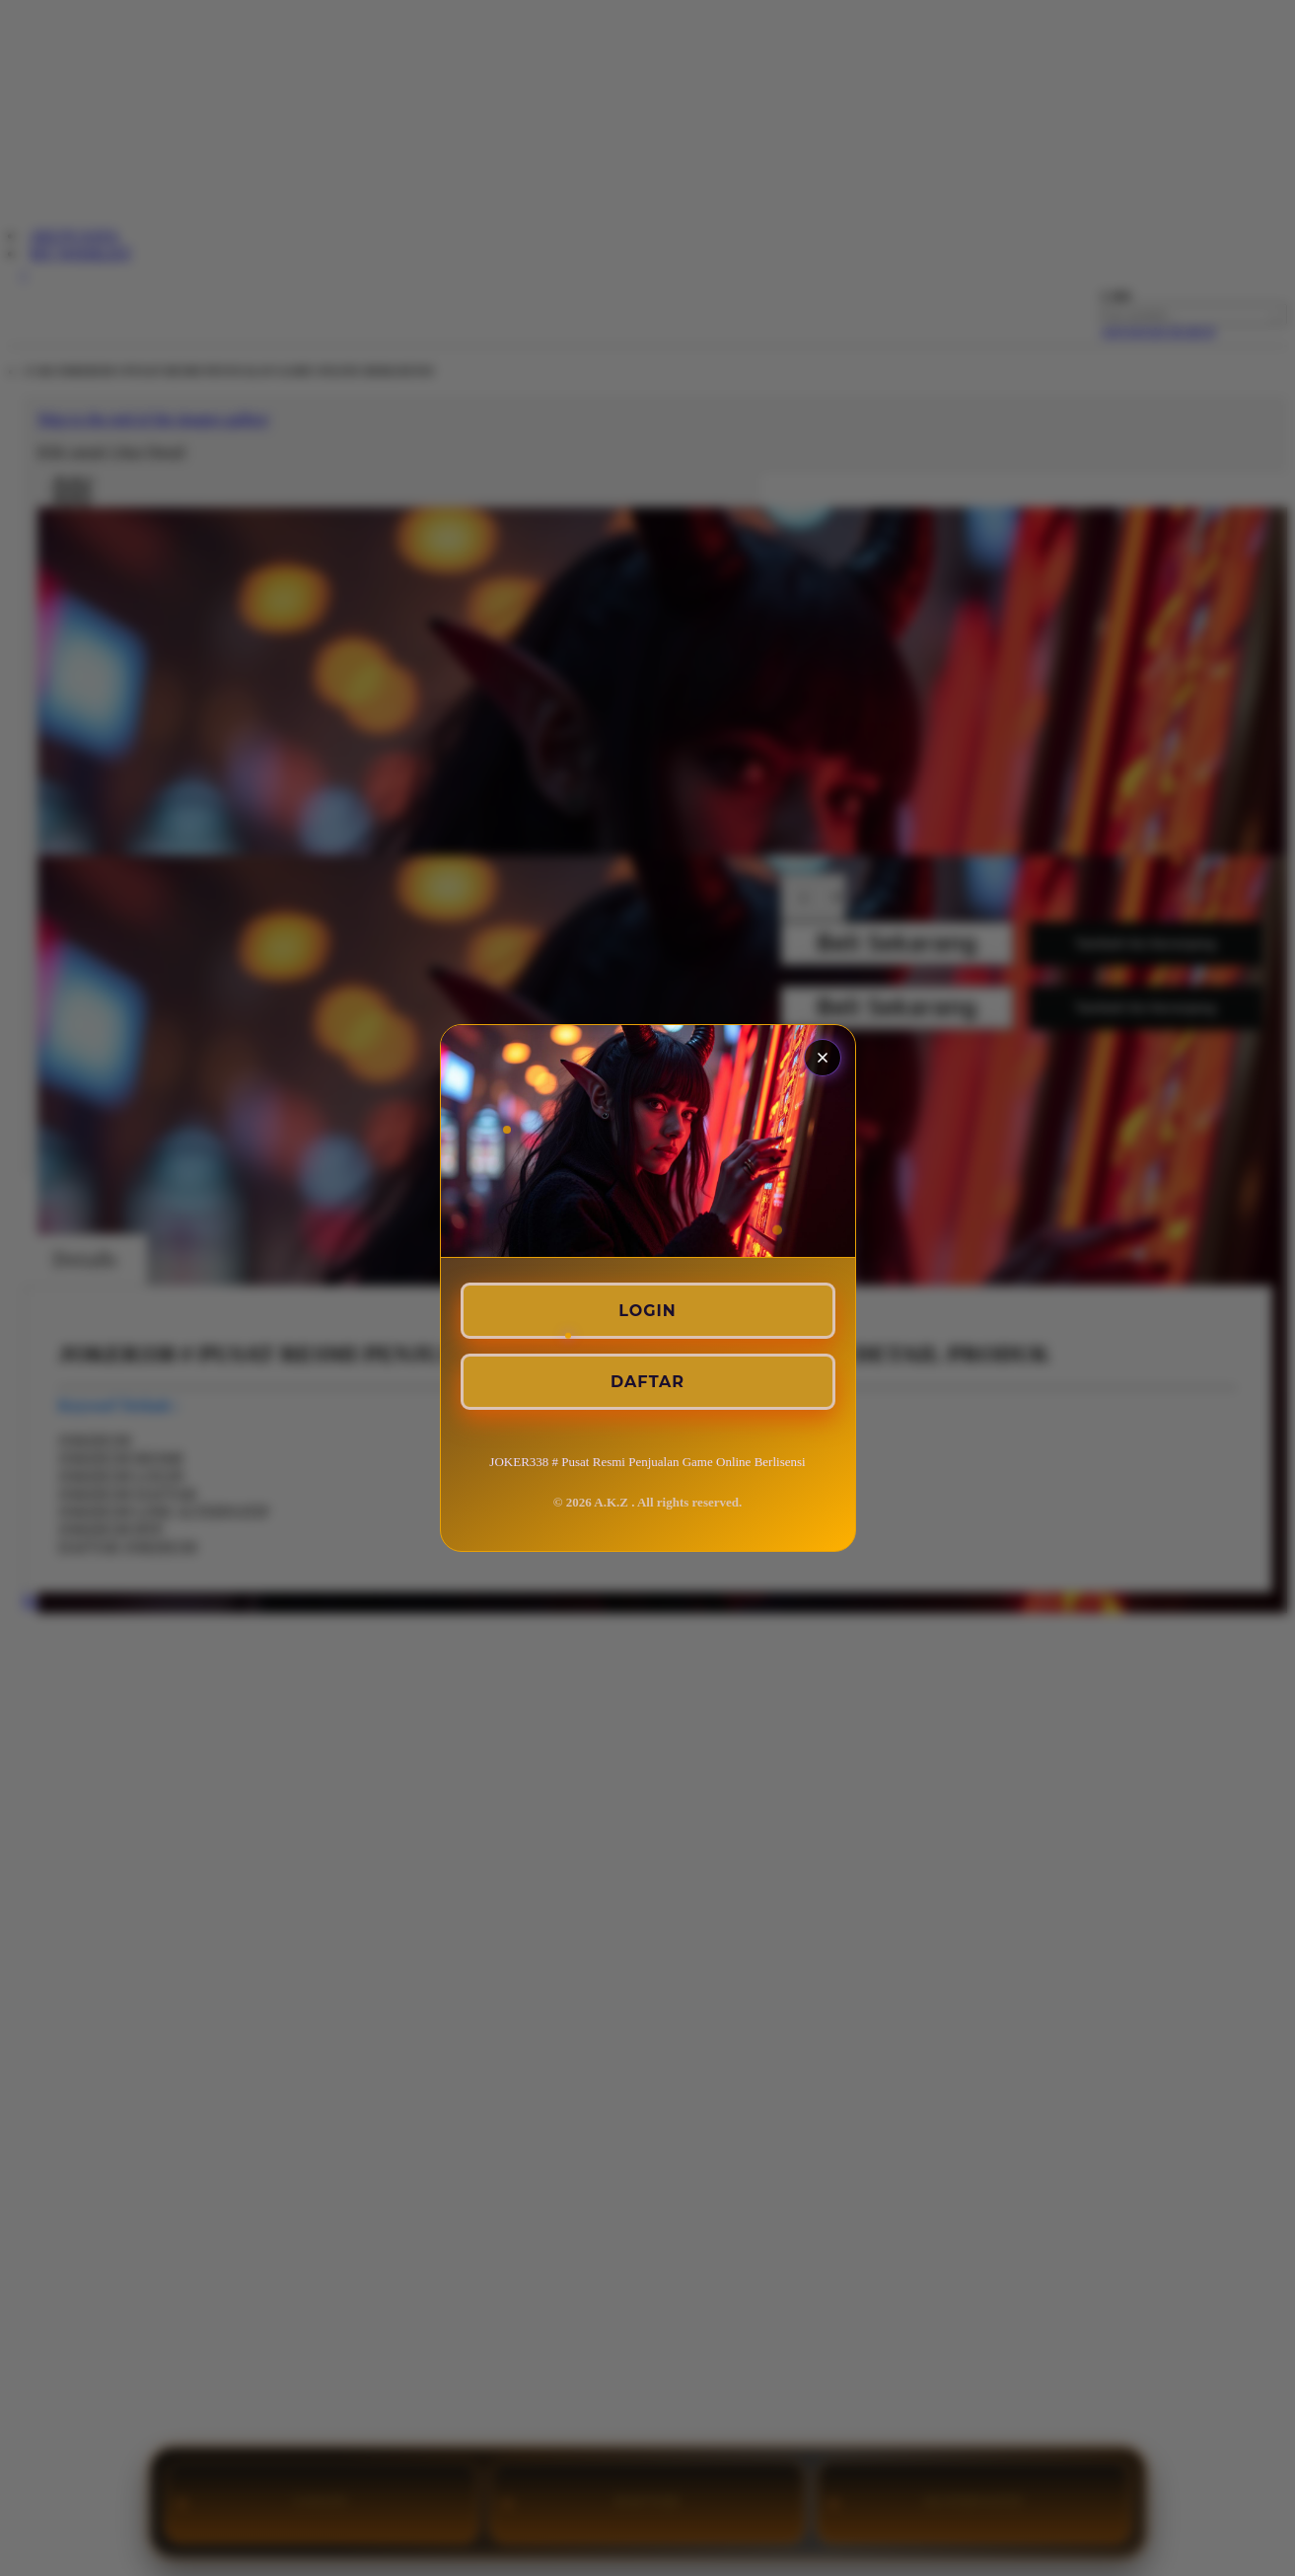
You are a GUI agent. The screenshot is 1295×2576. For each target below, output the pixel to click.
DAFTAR (647, 1381)
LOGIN (647, 1310)
